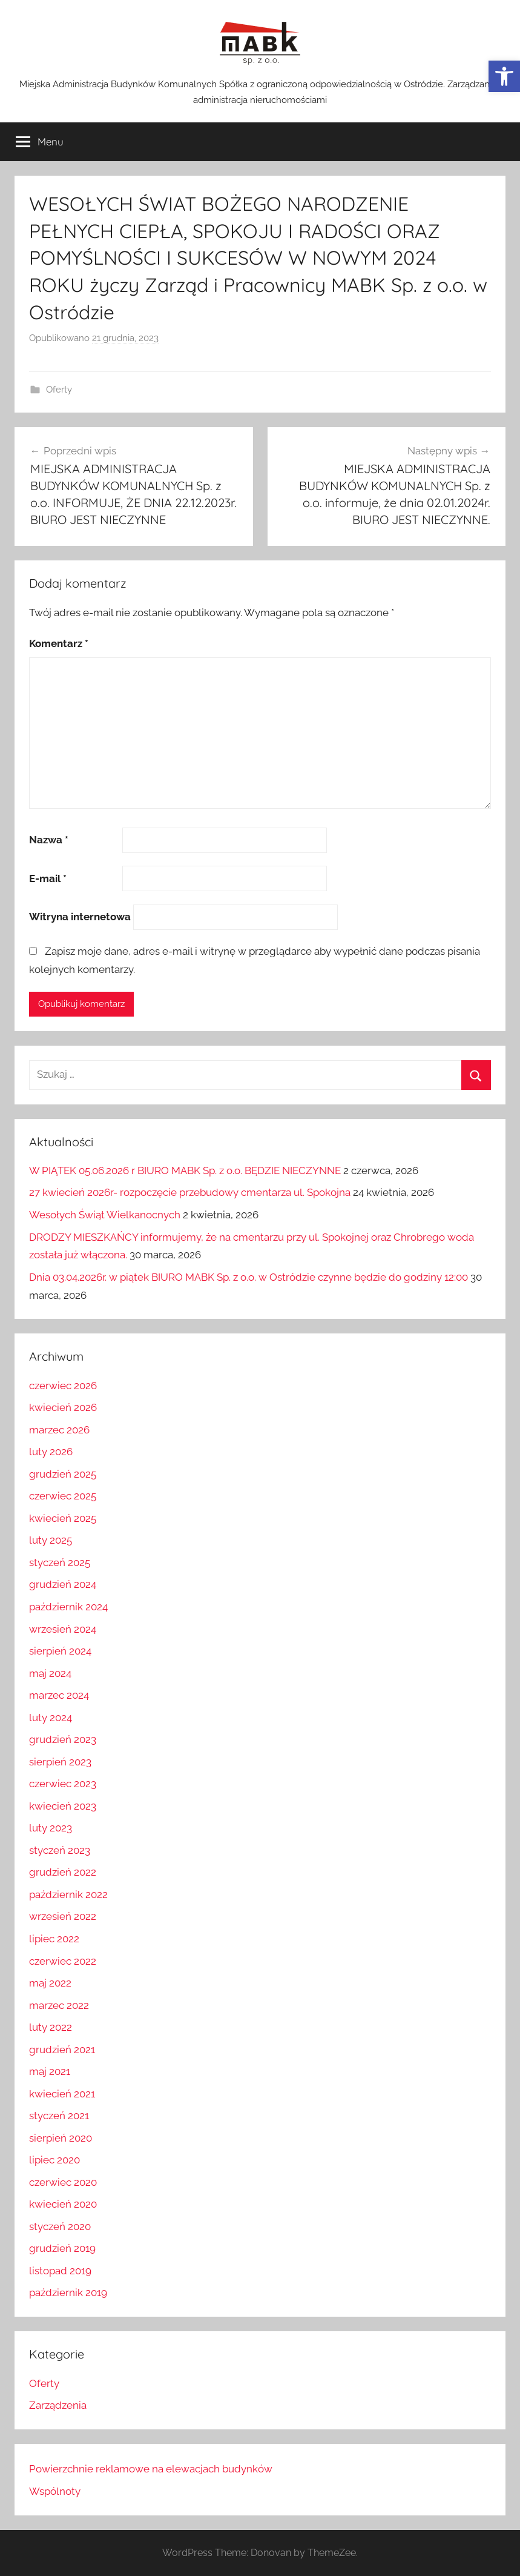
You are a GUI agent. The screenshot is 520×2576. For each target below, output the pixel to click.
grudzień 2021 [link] (62, 2049)
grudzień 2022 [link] (62, 1872)
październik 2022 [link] (68, 1894)
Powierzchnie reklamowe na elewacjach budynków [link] (150, 2469)
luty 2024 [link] (50, 1717)
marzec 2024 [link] (59, 1695)
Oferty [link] (59, 389)
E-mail (48, 878)
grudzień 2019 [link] (62, 2248)
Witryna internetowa (80, 917)
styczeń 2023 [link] (59, 1850)
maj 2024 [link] (50, 1673)
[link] (504, 76)
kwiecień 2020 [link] (63, 2204)
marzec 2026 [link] (59, 1430)
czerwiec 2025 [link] (62, 1496)
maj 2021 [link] (49, 2071)
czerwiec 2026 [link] (63, 1385)
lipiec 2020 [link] (54, 2160)
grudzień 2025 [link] (62, 1474)
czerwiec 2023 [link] (62, 1784)
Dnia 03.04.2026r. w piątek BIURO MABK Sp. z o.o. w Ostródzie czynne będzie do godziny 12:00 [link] (248, 1277)
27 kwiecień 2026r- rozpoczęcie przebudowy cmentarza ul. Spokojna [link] (190, 1192)
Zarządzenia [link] (58, 2405)
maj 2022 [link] (50, 1983)
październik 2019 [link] (68, 2292)
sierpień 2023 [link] (60, 1762)
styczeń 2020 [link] (60, 2226)
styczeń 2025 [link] (59, 1562)
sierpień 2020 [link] (60, 2138)
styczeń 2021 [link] (59, 2116)
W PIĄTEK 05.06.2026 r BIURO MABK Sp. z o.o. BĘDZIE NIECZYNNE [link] (185, 1170)
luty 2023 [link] (50, 1828)
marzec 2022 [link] (59, 2005)
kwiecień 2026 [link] (63, 1407)
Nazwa (48, 840)
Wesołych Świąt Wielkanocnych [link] (104, 1215)
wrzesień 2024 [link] (62, 1629)
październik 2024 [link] (68, 1607)
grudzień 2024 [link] (62, 1584)
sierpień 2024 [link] (60, 1651)
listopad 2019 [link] (60, 2271)
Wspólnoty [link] (55, 2491)
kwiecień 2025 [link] (62, 1518)
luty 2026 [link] (51, 1452)
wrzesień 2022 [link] (62, 1916)
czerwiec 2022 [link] (62, 1961)
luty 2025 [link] (50, 1540)
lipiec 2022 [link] (54, 1939)
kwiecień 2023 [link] (62, 1806)
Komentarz (58, 643)
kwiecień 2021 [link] (62, 2094)
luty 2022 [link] (50, 2027)
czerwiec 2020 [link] (63, 2182)
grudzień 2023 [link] (62, 1739)
